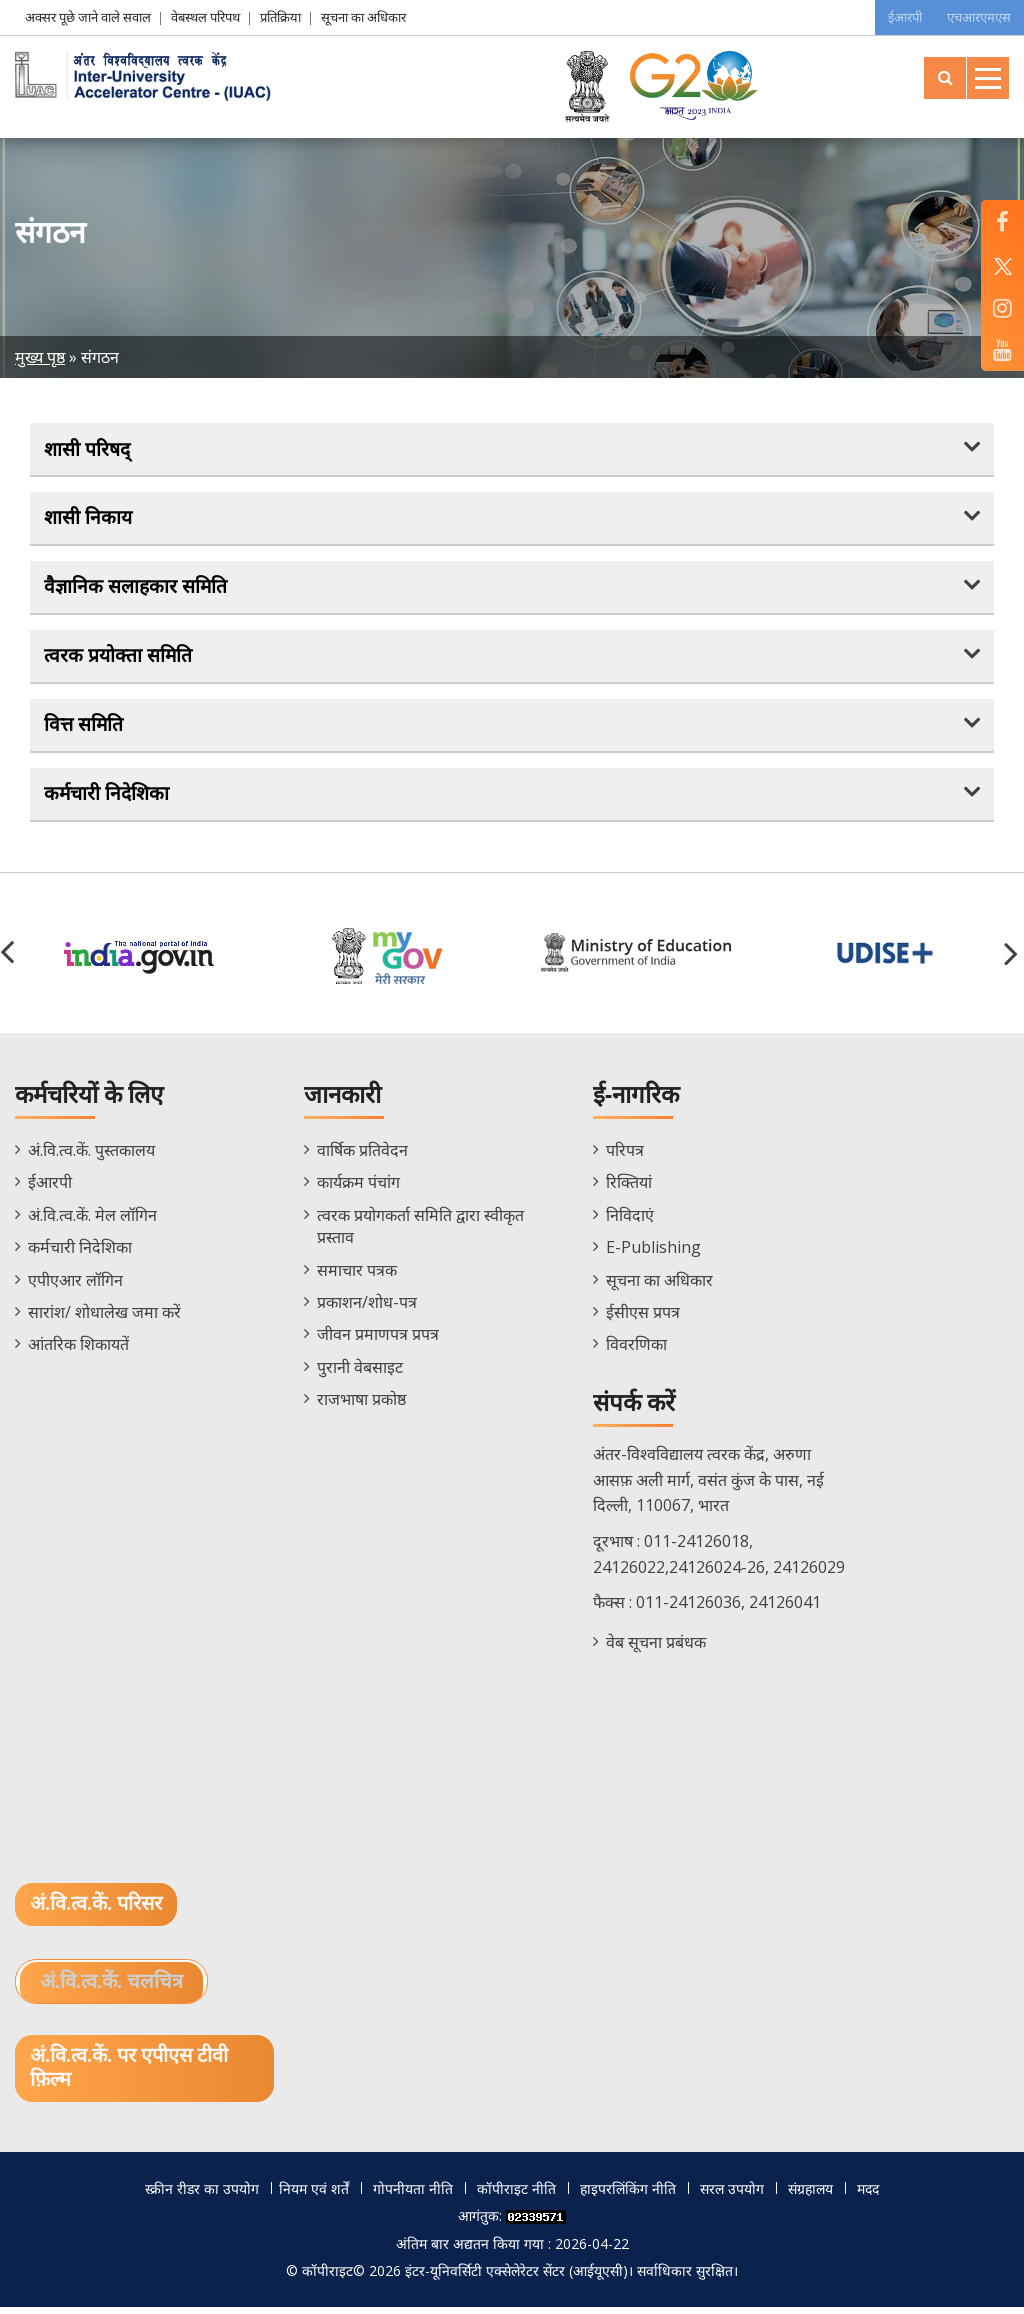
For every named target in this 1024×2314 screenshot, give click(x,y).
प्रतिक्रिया (280, 17)
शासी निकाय (89, 519)
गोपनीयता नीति (413, 2194)
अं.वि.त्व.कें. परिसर (96, 1910)
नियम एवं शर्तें (314, 2194)
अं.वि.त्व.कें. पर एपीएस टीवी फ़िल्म (129, 2075)
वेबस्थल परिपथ (205, 17)
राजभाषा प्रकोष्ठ (361, 1405)
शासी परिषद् (88, 449)
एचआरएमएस (977, 17)
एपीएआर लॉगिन (75, 1285)
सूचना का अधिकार (363, 17)
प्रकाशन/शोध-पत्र (367, 1308)
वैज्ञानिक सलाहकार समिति (136, 589)
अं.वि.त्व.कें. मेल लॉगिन (92, 1220)
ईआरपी (897, 17)
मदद (868, 2194)
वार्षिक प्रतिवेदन (362, 1156)
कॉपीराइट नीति (516, 2194)
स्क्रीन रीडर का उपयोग (202, 2194)
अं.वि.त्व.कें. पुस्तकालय (91, 1156)
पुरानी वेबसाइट (360, 1372)
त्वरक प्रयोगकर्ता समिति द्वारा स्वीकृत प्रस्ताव (420, 1231)
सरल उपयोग (732, 2194)
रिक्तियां (629, 1188)
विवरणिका (636, 1350)
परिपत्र (625, 1156)
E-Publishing (653, 1253)
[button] (1014, 958)
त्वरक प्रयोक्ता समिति (119, 659)
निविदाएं (630, 1220)
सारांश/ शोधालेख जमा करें (104, 1318)
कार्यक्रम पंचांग (358, 1188)
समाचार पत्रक (357, 1275)
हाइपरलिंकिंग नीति (628, 2194)
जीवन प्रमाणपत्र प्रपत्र (378, 1340)
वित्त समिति (84, 729)
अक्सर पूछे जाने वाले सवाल (88, 17)
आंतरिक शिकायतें (78, 1350)
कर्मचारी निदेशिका (107, 798)
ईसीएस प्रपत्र (643, 1318)
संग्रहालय (810, 2194)
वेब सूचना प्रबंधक (656, 1647)
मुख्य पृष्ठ (40, 357)
